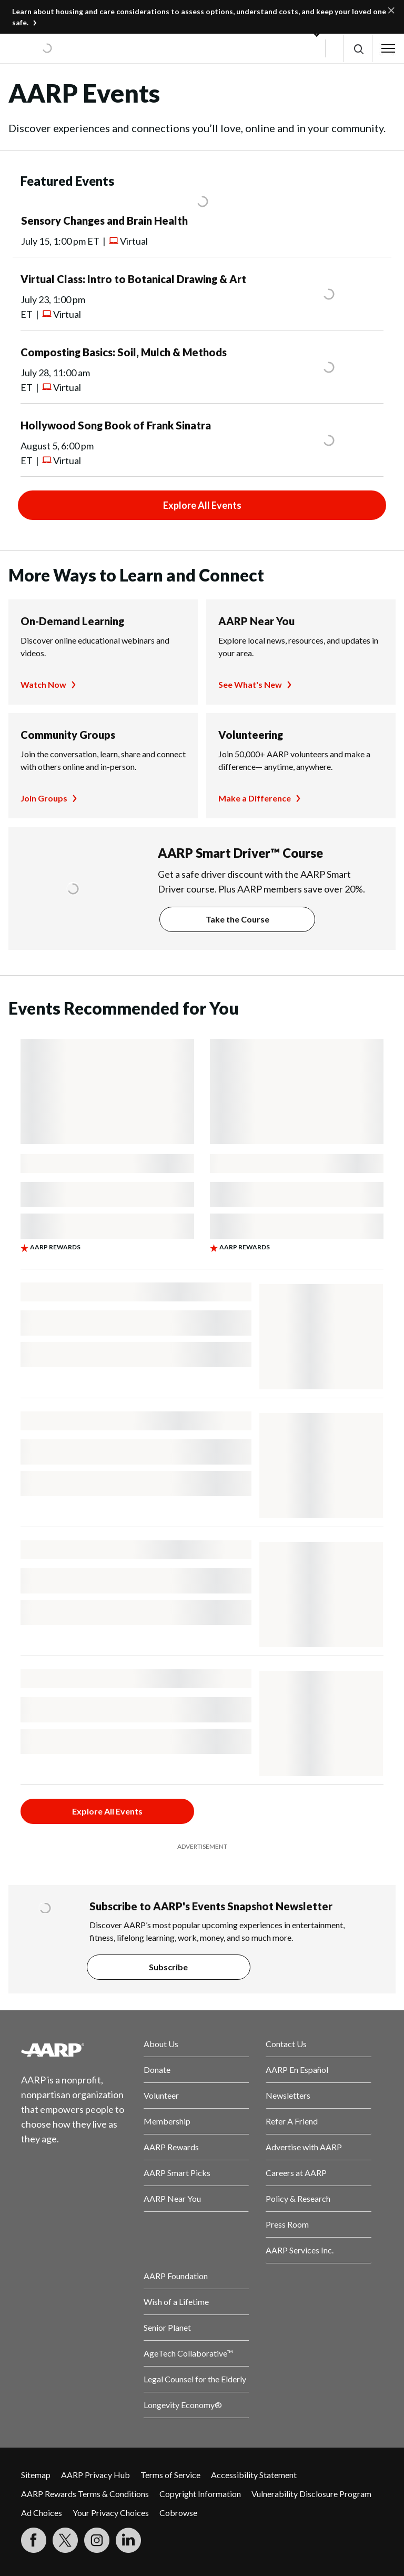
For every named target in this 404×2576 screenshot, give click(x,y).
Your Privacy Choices (111, 2513)
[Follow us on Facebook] (33, 2540)
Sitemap (35, 2475)
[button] (358, 49)
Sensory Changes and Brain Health (104, 220)
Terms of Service (170, 2475)
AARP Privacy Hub (95, 2475)
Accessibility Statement (254, 2475)
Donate (157, 2069)
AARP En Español (297, 2069)
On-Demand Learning (72, 621)
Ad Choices (41, 2513)
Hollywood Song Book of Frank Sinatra (116, 425)
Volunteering (250, 734)
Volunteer (161, 2095)
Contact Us (286, 2044)
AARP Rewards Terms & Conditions (85, 2494)
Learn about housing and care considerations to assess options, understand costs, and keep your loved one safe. (199, 17)
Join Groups (44, 798)
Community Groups (68, 734)
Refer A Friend (292, 2121)
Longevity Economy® (183, 2405)
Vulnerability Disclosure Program (311, 2494)
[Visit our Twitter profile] (65, 2540)
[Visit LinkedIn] (128, 2540)
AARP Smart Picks (177, 2173)
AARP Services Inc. (300, 2250)
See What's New (250, 684)
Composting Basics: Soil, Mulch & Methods (124, 352)
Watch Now (43, 684)
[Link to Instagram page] (96, 2540)
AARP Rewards (171, 2147)
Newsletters (288, 2095)
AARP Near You (256, 621)
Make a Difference (254, 798)
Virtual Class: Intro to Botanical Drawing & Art (133, 279)
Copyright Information (200, 2494)
